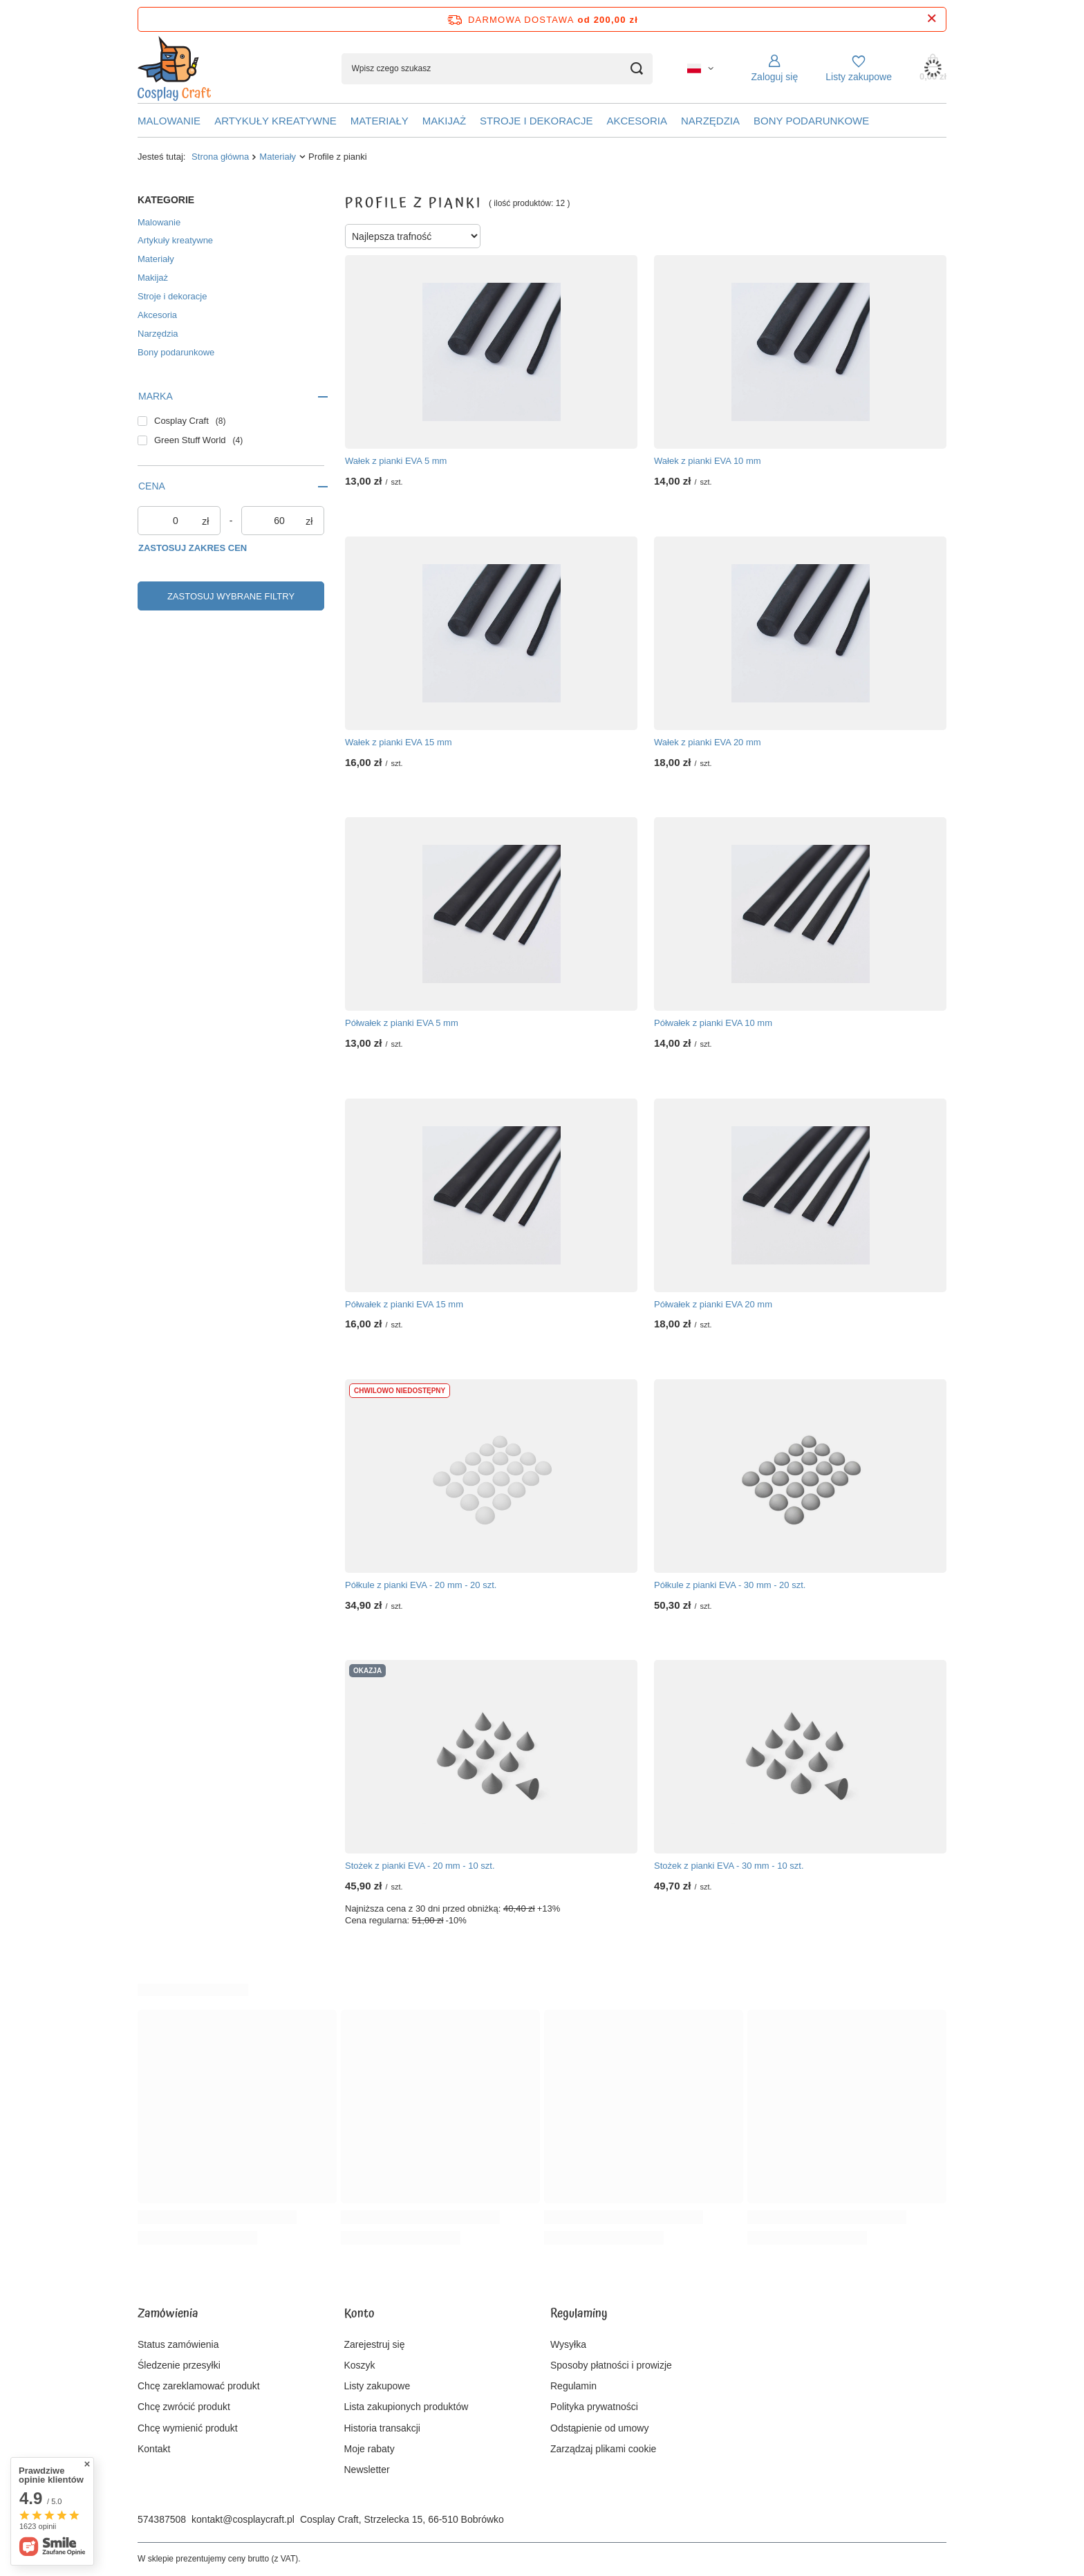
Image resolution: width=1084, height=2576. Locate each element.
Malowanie (169, 121)
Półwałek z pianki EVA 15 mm (404, 1304)
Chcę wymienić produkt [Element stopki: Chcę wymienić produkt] (188, 2428)
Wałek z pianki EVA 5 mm (396, 461)
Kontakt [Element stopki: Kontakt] (154, 2448)
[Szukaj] (637, 68)
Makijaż (444, 121)
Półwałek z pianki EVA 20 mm (713, 1304)
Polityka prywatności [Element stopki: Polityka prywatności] (594, 2406)
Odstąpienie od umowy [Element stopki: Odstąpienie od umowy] (599, 2428)
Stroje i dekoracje (536, 121)
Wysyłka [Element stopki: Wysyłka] (568, 2344)
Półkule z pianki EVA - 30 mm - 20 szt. (729, 1585)
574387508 (162, 2519)
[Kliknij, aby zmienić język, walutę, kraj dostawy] (700, 68)
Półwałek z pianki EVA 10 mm (713, 1023)
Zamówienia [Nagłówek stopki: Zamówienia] (168, 2315)
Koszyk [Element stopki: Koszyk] (359, 2365)
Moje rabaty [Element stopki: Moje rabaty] (369, 2448)
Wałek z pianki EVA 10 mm (707, 461)
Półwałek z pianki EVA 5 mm (401, 1023)
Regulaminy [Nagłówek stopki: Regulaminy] (579, 2315)
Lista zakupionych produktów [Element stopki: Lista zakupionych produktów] (406, 2406)
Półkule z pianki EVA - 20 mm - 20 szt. (420, 1585)
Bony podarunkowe (811, 121)
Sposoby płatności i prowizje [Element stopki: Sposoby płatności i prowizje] (611, 2365)
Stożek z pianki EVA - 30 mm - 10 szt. (729, 1865)
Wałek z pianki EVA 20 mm (707, 742)
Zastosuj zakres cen (192, 548)
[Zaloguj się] (774, 68)
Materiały (380, 121)
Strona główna (220, 156)
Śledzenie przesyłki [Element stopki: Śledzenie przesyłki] (179, 2365)
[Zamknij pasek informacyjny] (931, 19)
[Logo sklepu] (174, 69)
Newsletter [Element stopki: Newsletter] (367, 2469)
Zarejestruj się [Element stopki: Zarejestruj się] (374, 2344)
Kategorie (166, 199)
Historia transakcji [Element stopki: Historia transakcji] (382, 2428)
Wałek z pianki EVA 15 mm (398, 742)
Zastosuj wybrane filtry (231, 596)
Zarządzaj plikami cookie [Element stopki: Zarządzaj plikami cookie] (603, 2448)
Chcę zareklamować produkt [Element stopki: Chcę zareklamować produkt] (199, 2385)
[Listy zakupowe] (858, 68)
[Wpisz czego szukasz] (497, 68)
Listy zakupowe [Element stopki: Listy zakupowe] (377, 2385)
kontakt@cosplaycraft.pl (243, 2519)
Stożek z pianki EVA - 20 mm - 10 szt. (420, 1865)
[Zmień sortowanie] (412, 236)
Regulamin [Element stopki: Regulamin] (573, 2385)
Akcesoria (636, 121)
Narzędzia (710, 121)
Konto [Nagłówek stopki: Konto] (359, 2315)
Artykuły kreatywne (275, 121)
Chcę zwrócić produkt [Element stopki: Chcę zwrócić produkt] (184, 2406)
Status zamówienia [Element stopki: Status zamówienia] (178, 2344)
